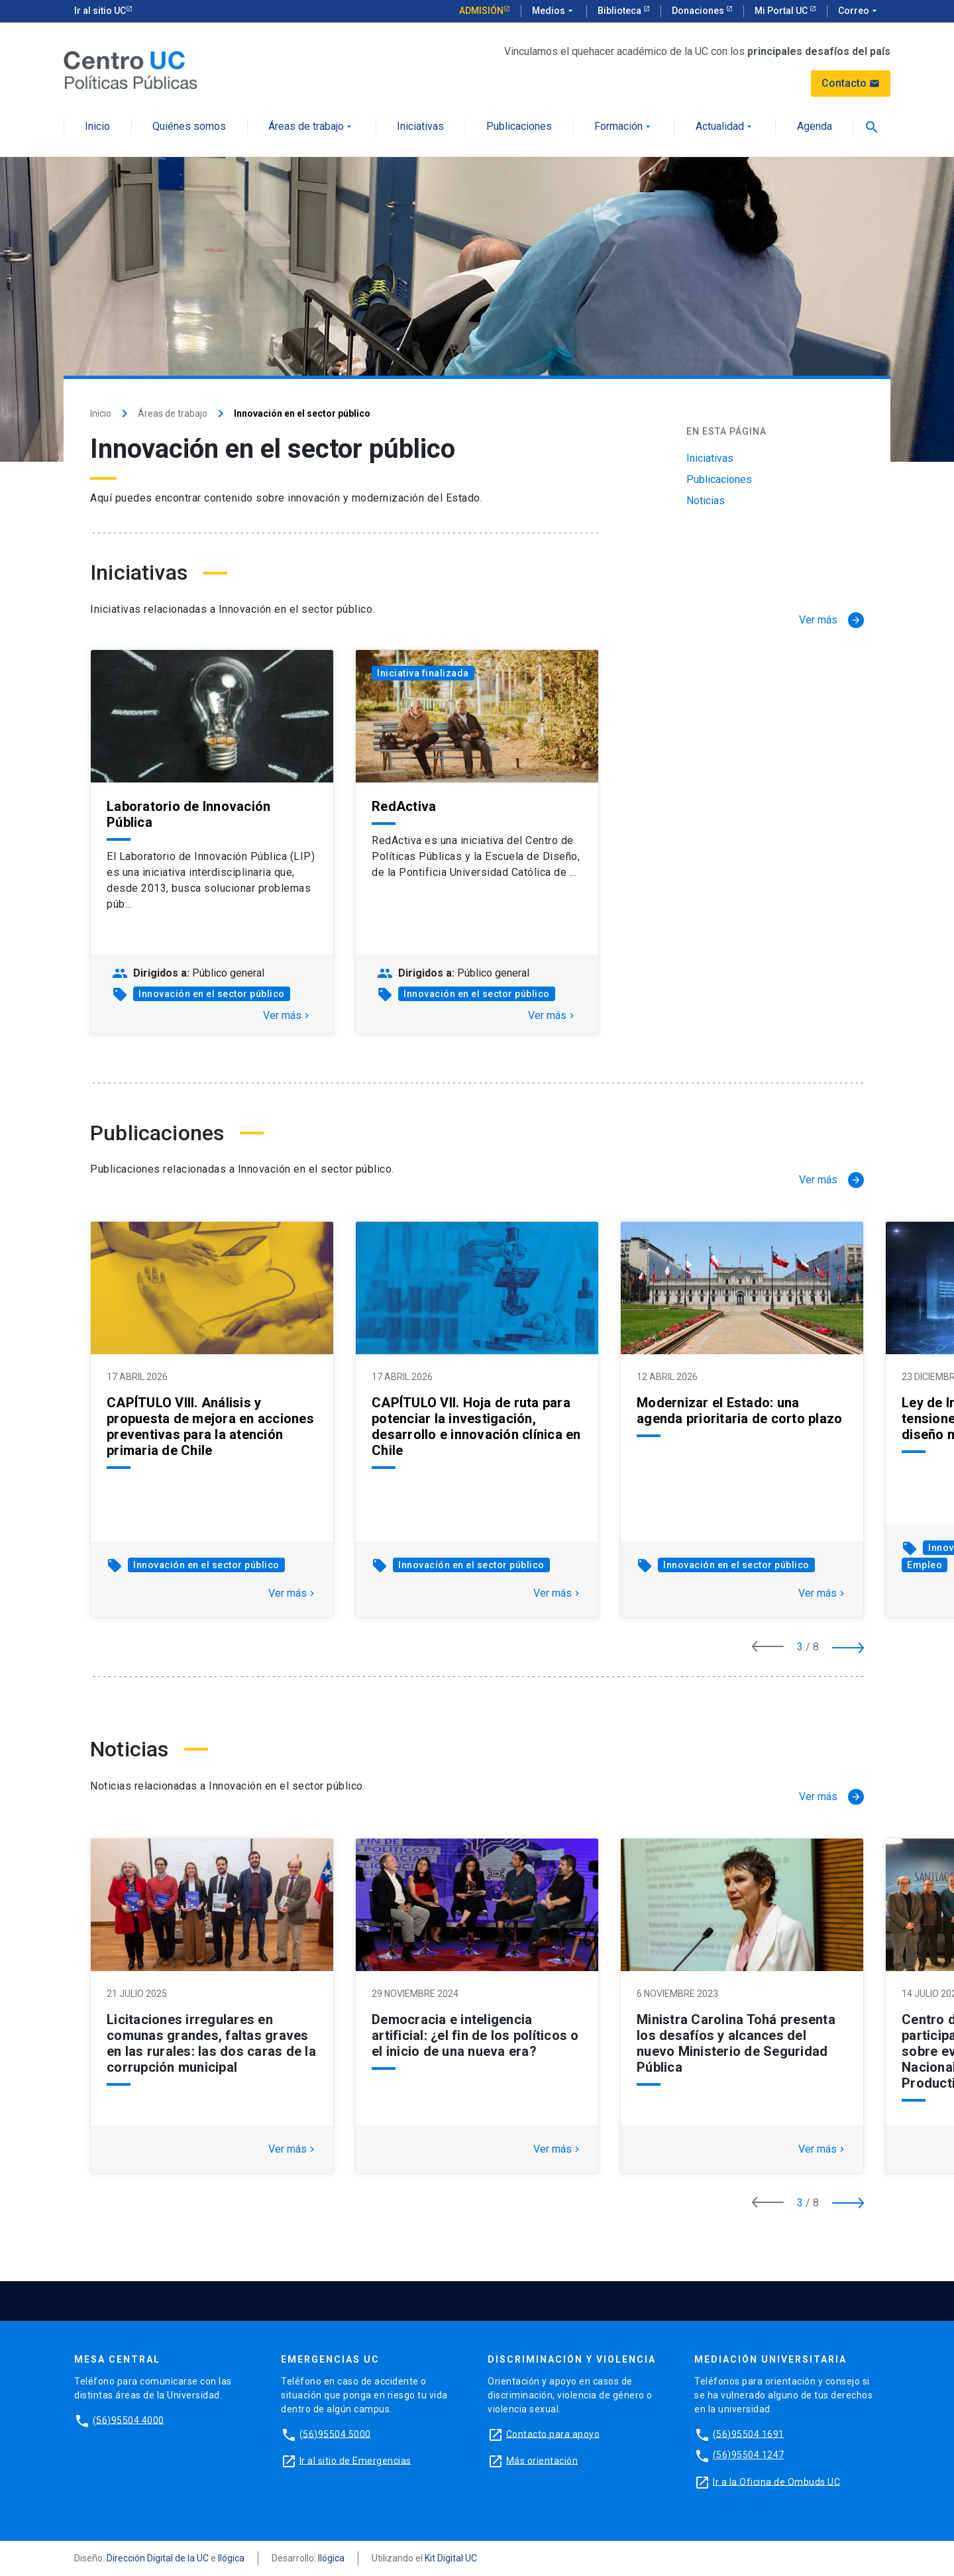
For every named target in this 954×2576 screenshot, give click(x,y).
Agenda (814, 127)
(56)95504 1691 (748, 2433)
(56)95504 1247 (748, 2454)
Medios (554, 11)
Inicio (97, 127)
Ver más (287, 1015)
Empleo (924, 1565)
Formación (623, 127)
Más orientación (542, 2460)
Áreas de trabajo (311, 127)
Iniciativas (420, 127)
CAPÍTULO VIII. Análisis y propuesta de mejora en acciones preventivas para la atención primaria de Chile (210, 1426)
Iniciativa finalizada (423, 673)
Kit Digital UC (451, 2558)
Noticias (705, 500)
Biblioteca (620, 10)
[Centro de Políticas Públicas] (130, 69)
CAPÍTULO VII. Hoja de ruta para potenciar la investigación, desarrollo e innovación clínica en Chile (476, 1426)
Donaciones (699, 10)
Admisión (481, 10)
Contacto (851, 83)
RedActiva (404, 806)
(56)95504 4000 (128, 2419)
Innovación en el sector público (211, 994)
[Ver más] (831, 620)
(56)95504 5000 (335, 2433)
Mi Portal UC (782, 10)
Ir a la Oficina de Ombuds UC (776, 2481)
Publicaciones (519, 127)
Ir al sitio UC (100, 10)
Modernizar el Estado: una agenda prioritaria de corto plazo (739, 1410)
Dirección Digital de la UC (158, 2558)
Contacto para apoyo (553, 2433)
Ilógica (231, 2558)
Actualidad (725, 127)
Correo (859, 11)
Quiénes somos (189, 127)
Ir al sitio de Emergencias (355, 2460)
